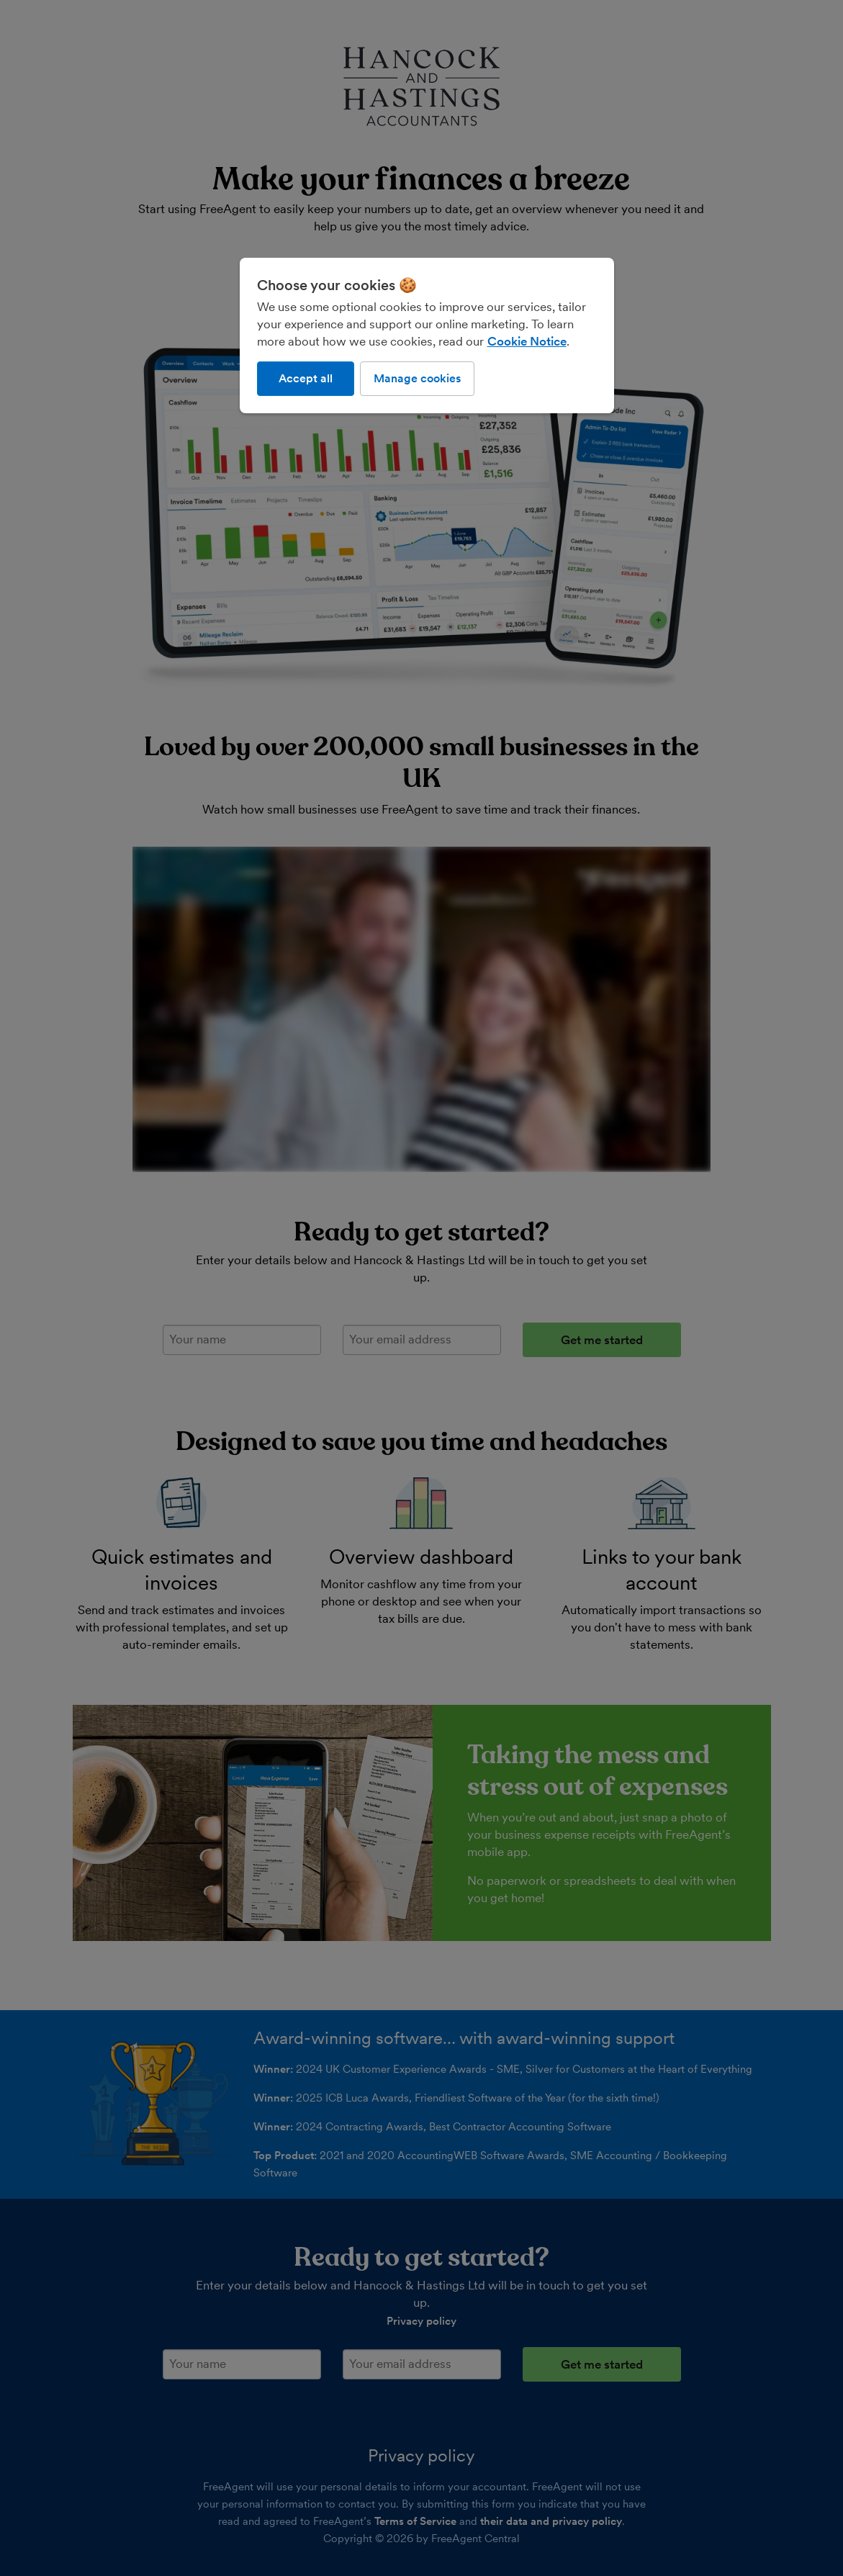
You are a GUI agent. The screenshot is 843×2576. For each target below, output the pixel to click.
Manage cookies (417, 378)
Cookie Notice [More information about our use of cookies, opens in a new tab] (527, 341)
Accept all (306, 378)
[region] (427, 335)
